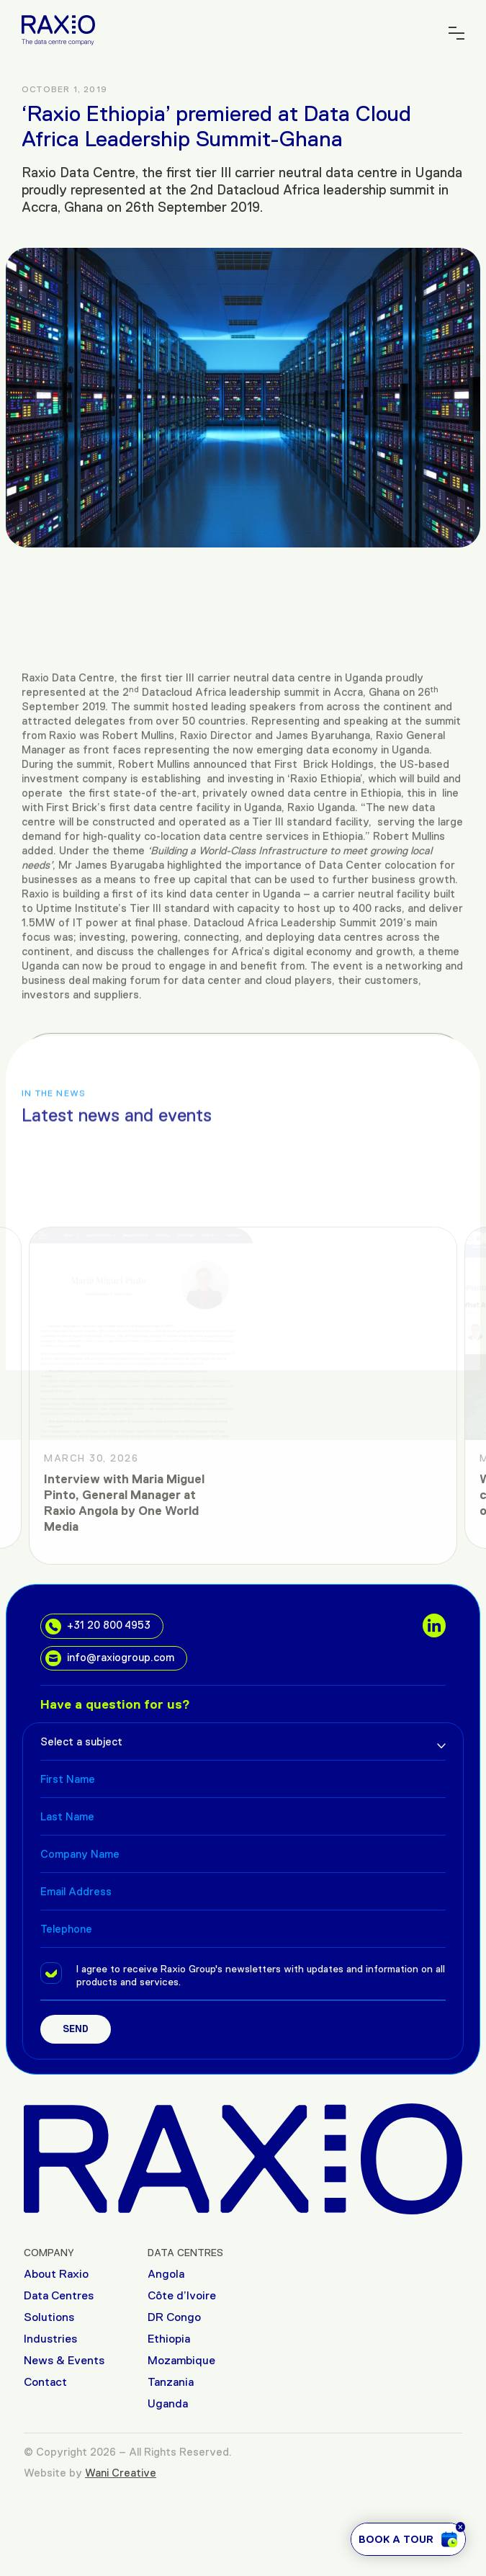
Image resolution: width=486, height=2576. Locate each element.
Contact (45, 2382)
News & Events (64, 2360)
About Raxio (56, 2274)
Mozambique (181, 2360)
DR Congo (174, 2317)
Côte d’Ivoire (182, 2295)
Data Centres (59, 2295)
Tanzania (171, 2382)
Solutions (49, 2317)
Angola (166, 2274)
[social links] (434, 1625)
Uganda (168, 2403)
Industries (50, 2339)
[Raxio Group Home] (58, 29)
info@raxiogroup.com (109, 1658)
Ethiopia (169, 2339)
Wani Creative (120, 2473)
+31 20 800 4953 (97, 1626)
